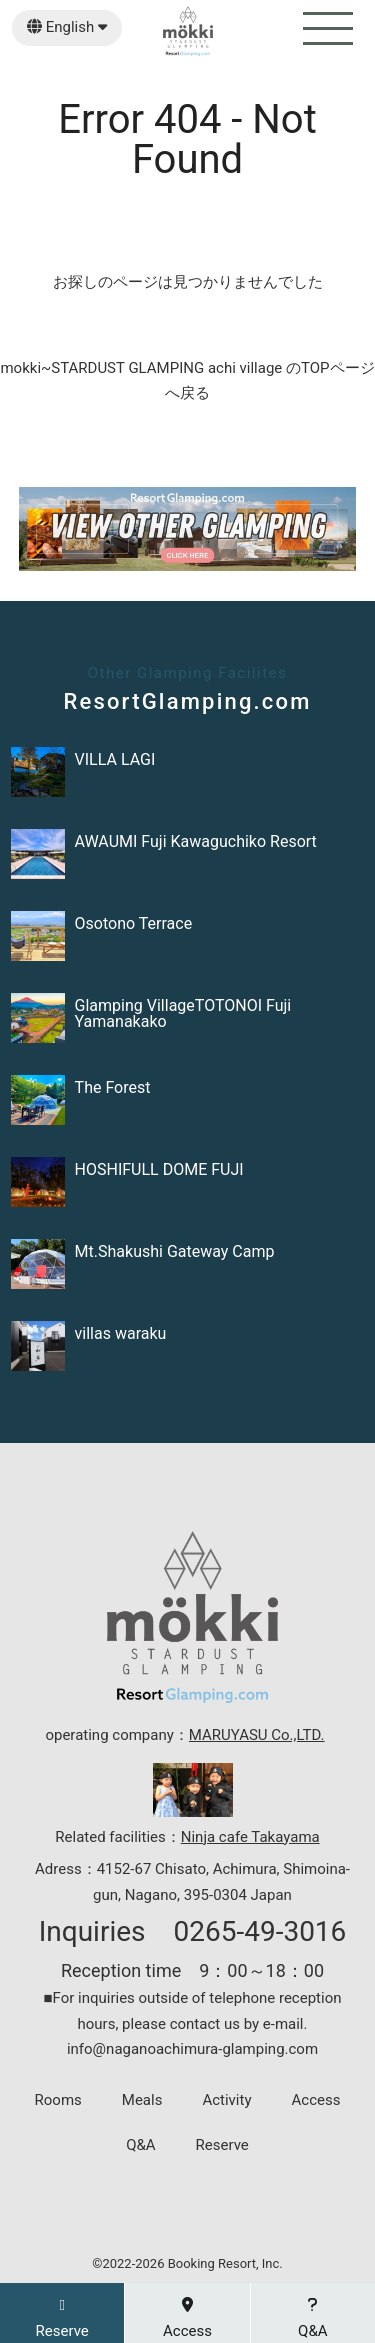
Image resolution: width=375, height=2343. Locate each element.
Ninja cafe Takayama (250, 1837)
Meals (142, 2100)
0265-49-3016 (260, 1931)
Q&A (140, 2145)
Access (316, 2100)
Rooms (58, 2100)
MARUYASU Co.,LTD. (257, 1735)
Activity (226, 2100)
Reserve (222, 2145)
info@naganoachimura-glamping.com (192, 2049)
